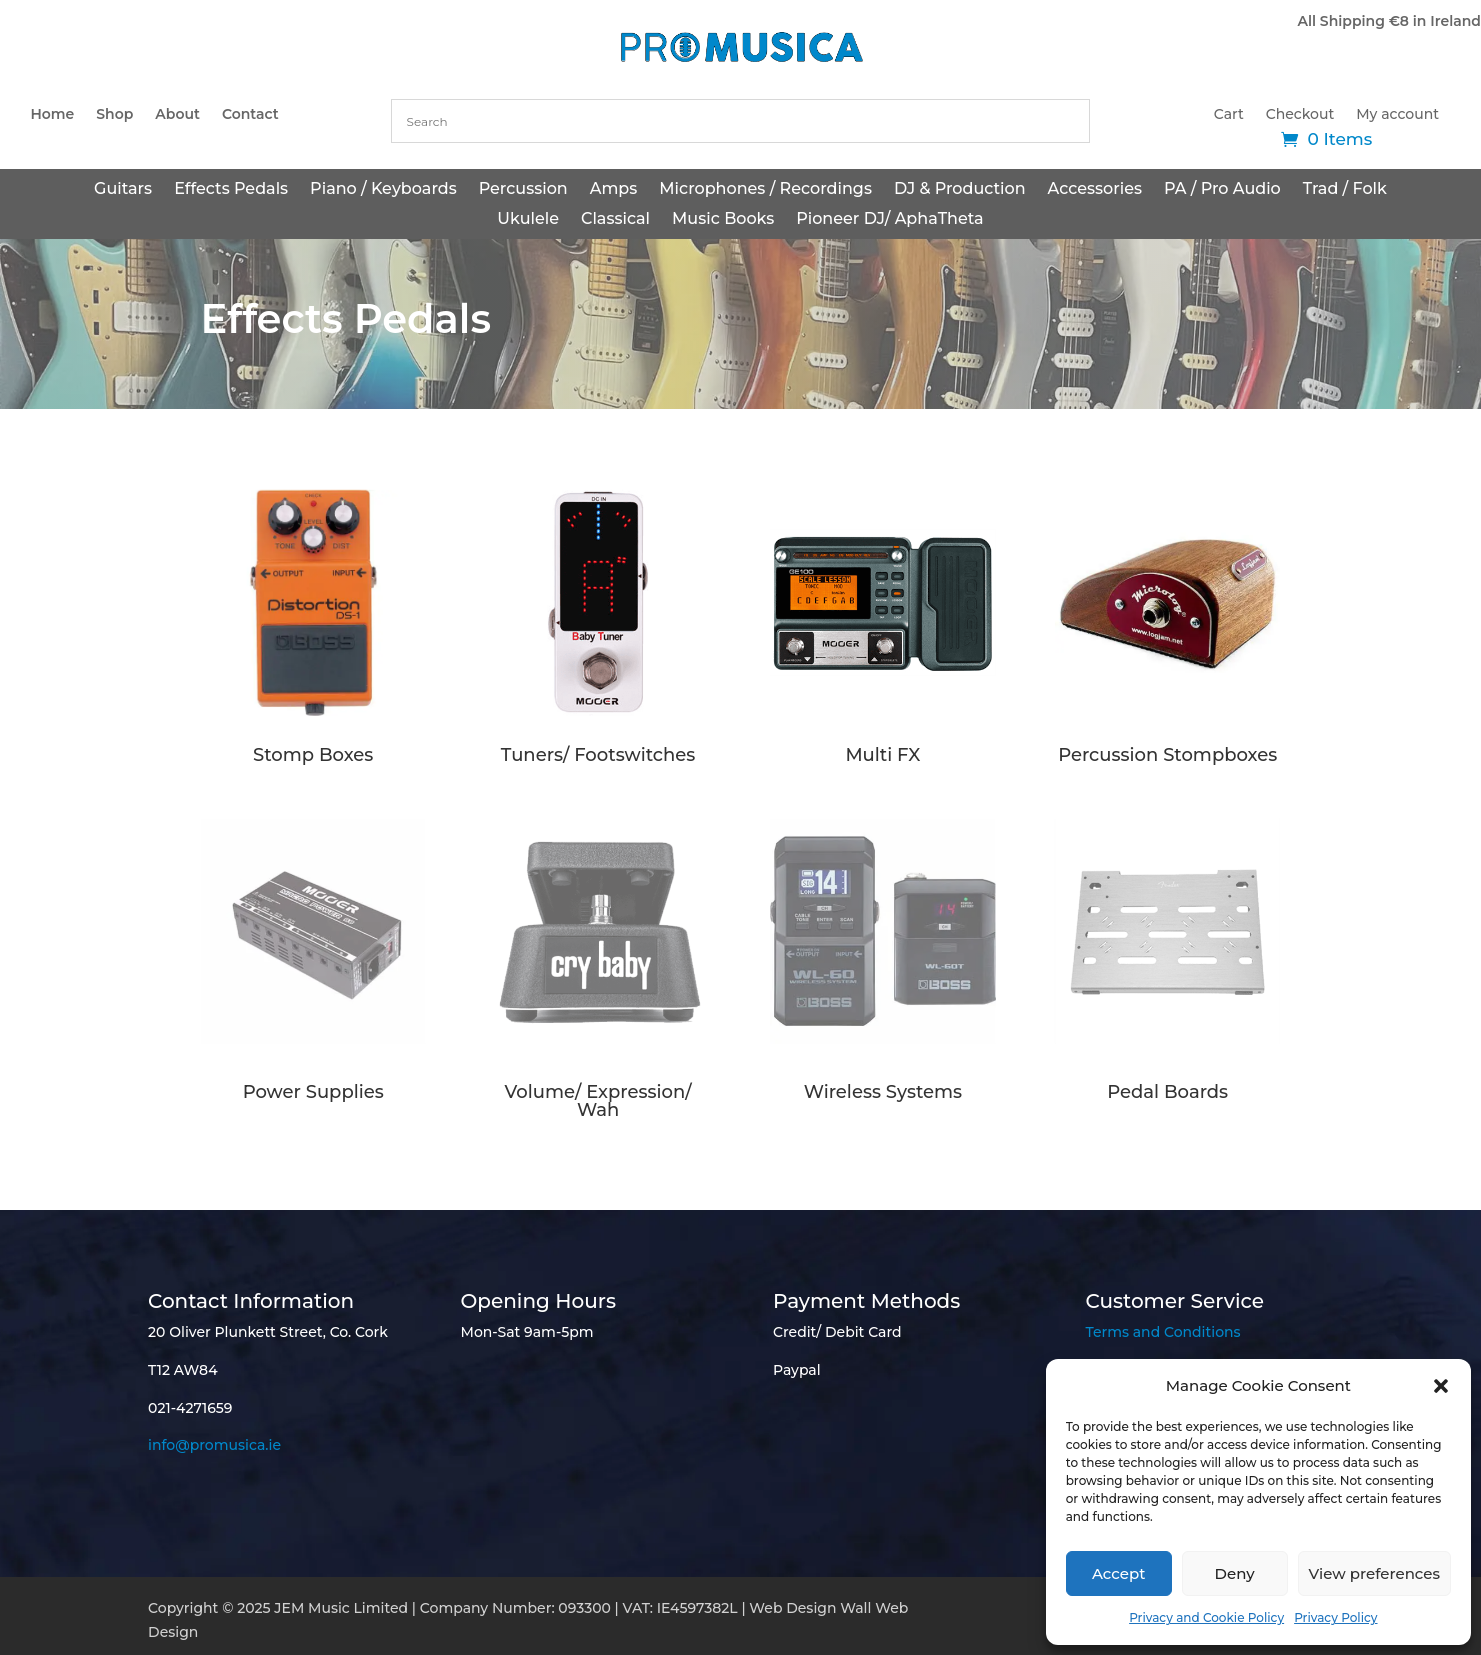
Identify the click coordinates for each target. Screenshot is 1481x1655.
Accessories (1095, 190)
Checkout (1300, 115)
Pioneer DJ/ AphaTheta (890, 220)
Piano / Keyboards (383, 190)
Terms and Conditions (1163, 1332)
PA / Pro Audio (1222, 190)
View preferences (1374, 1573)
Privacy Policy (1335, 1617)
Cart (1229, 115)
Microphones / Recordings (765, 190)
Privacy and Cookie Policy (1206, 1617)
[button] (1441, 1386)
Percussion (523, 190)
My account (1397, 115)
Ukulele (528, 220)
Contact (250, 115)
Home (52, 115)
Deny (1235, 1573)
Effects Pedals (231, 190)
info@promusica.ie (214, 1445)
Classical (615, 220)
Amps (614, 190)
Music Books (723, 220)
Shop (114, 115)
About (177, 115)
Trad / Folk (1345, 190)
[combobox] (741, 121)
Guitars (123, 190)
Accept (1118, 1573)
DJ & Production (960, 190)
